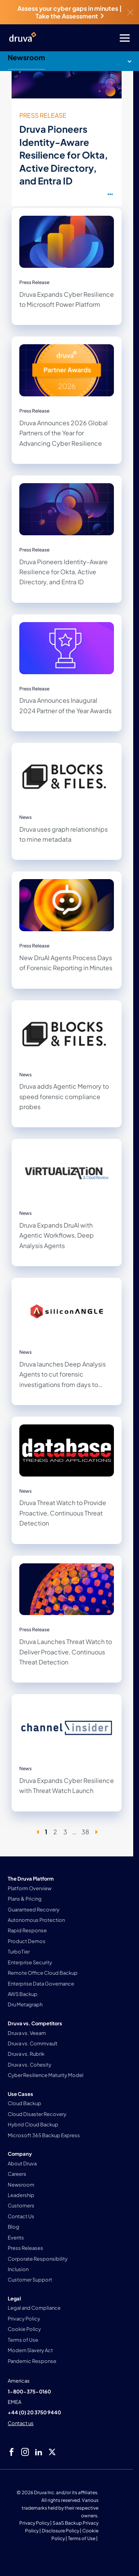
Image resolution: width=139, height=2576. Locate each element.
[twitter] (52, 2452)
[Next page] (96, 1832)
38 (85, 1832)
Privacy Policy (34, 2523)
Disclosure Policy (60, 2531)
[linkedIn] (38, 2452)
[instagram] (25, 2452)
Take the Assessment (69, 16)
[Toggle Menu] (100, 38)
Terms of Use (81, 2538)
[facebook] (11, 2452)
